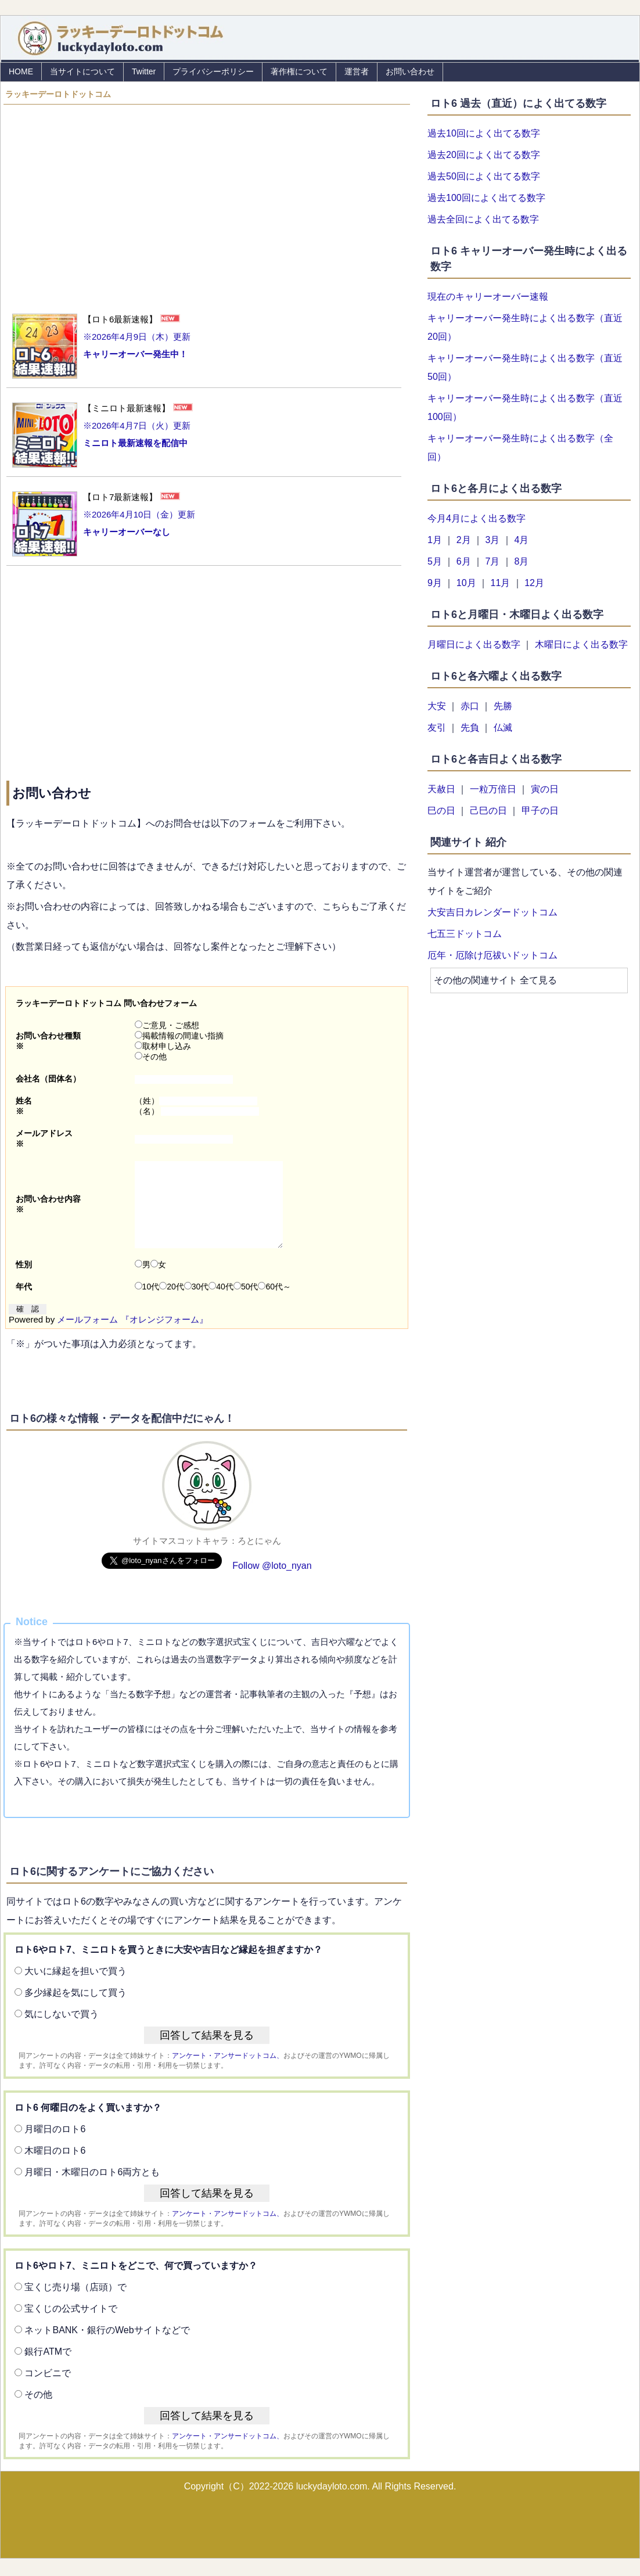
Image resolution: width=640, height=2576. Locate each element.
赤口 (470, 706)
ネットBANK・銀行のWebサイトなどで (106, 2347)
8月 (521, 561)
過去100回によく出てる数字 (486, 198)
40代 (220, 1304)
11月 (500, 583)
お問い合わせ (410, 71)
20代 (171, 1304)
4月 (521, 540)
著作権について (299, 71)
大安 (436, 706)
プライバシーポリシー (213, 71)
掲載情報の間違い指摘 (179, 1035)
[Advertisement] (206, 203)
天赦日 (441, 789)
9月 (434, 583)
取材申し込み (163, 1046)
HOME (21, 71)
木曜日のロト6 (54, 2168)
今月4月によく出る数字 (476, 518)
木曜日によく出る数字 (581, 644)
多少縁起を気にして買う (75, 2010)
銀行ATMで (47, 2369)
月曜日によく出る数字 (473, 644)
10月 (466, 583)
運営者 (356, 71)
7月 (493, 561)
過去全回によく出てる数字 (483, 219)
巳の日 (441, 810)
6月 (463, 561)
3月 (493, 540)
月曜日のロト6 (54, 2146)
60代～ (274, 1304)
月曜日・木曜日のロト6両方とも (92, 2189)
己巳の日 (488, 810)
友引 (436, 727)
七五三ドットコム (464, 934)
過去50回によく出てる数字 (483, 176)
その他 (151, 1056)
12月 (534, 583)
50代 (245, 1304)
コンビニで (47, 2390)
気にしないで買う (61, 2031)
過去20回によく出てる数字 (483, 155)
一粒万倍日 (493, 789)
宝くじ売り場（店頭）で (75, 2304)
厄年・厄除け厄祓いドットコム (492, 955)
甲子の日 (540, 810)
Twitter (144, 71)
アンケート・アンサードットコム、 (227, 2073)
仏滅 (503, 727)
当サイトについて (82, 71)
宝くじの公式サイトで (70, 2326)
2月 (463, 540)
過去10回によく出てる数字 (483, 133)
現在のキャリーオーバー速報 (487, 296)
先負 (470, 727)
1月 (434, 540)
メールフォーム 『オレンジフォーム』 (132, 1337)
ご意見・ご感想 (167, 1025)
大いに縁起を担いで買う (75, 1988)
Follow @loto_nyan (271, 1583)
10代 (147, 1304)
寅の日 (545, 789)
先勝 (503, 706)
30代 (196, 1304)
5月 (434, 561)
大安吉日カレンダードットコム (492, 912)
